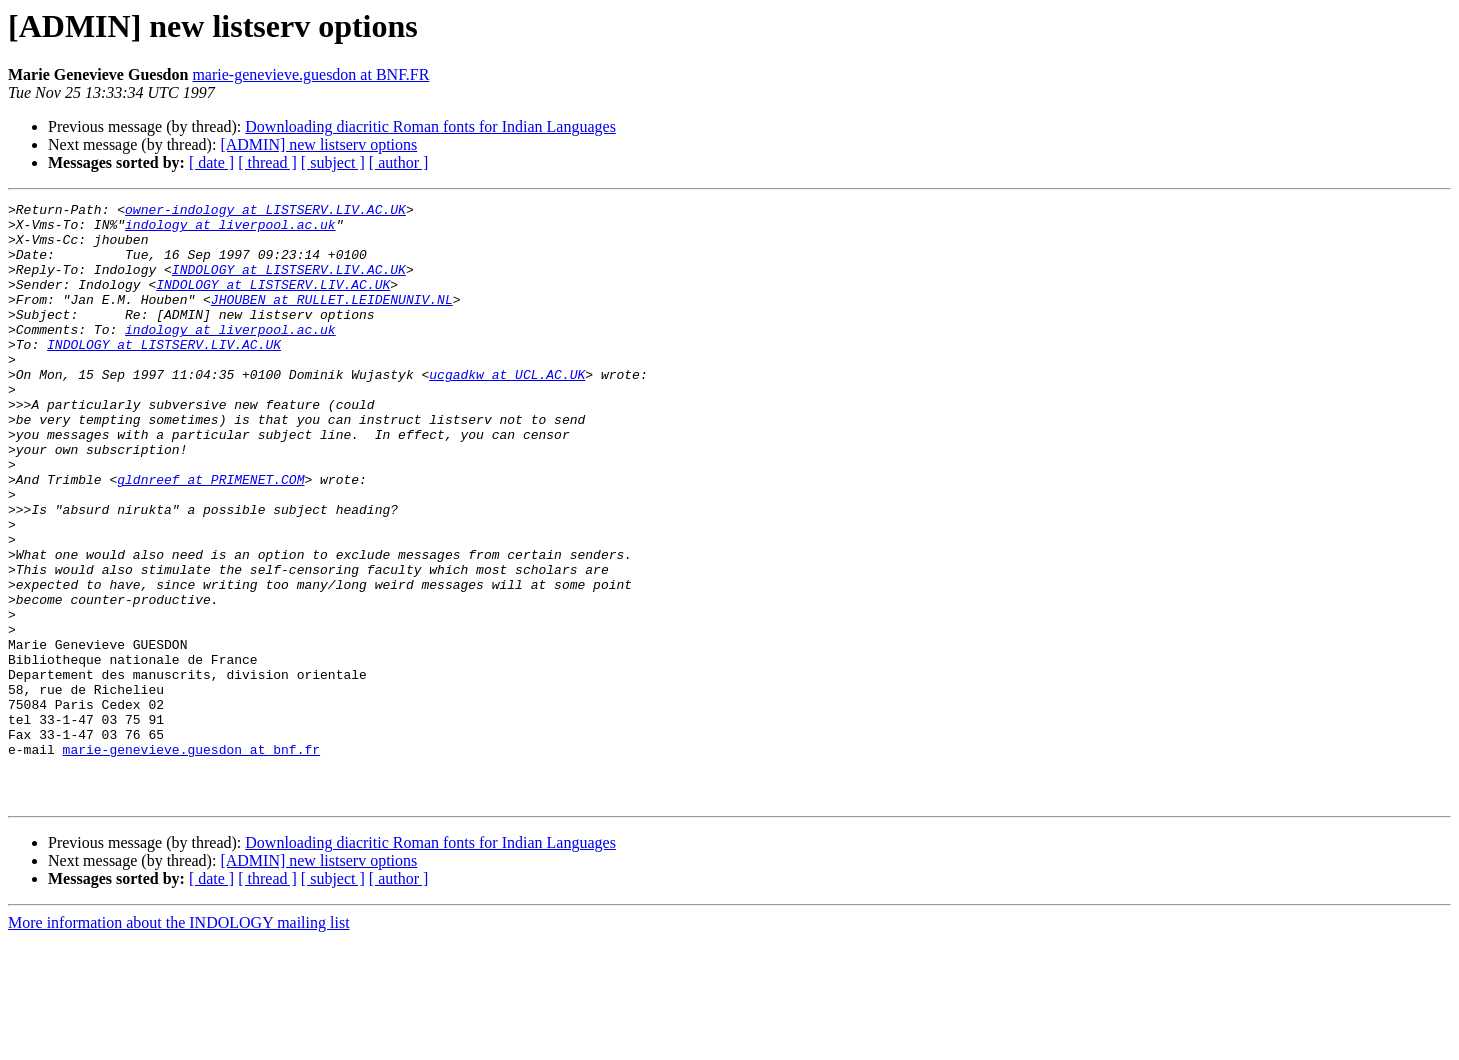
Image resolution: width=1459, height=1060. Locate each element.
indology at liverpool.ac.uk (230, 230)
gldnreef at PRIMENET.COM (210, 536)
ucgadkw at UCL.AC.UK (507, 410)
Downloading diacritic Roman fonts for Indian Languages (430, 126)
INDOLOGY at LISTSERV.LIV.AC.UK (289, 284)
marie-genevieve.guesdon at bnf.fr (191, 860)
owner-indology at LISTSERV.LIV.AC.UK (265, 212)
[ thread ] (267, 162)
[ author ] (399, 162)
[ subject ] (333, 162)
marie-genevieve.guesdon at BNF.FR (310, 74)
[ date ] (211, 162)
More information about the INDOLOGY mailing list (179, 1042)
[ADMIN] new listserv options (318, 144)
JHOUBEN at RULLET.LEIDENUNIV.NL (332, 320)
